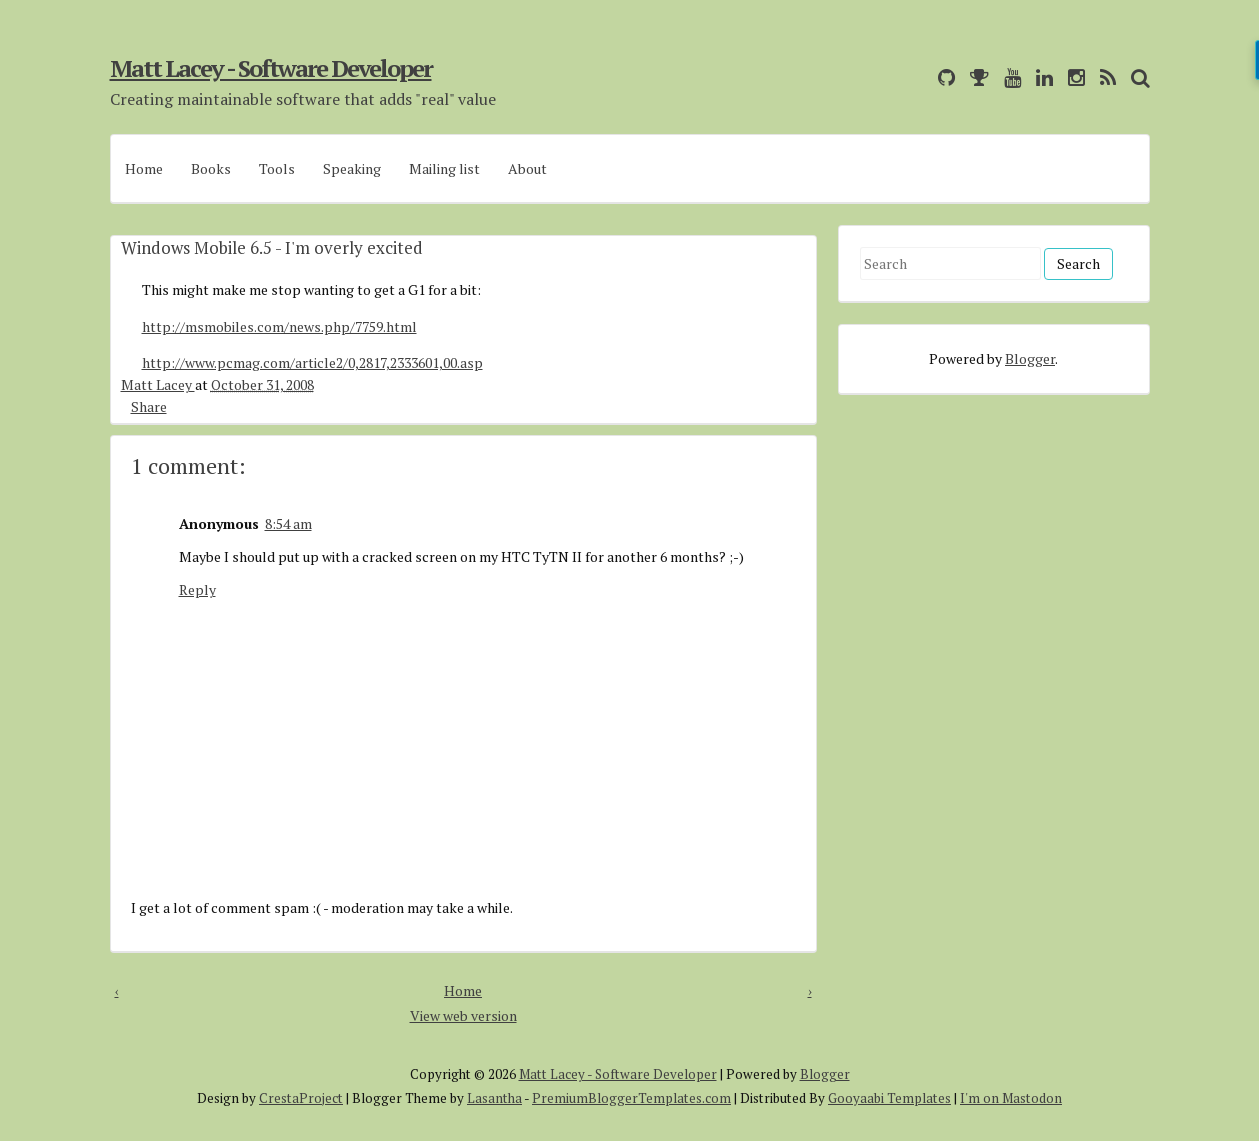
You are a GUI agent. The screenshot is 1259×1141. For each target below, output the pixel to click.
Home (144, 168)
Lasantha (494, 1098)
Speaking (352, 168)
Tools (277, 168)
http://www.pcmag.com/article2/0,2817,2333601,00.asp (312, 362)
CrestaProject (301, 1098)
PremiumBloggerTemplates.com (631, 1098)
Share (149, 406)
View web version (463, 1015)
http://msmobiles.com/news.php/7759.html (279, 326)
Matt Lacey (158, 384)
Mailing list (444, 168)
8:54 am (288, 523)
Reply (197, 589)
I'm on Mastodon (1011, 1098)
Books (211, 168)
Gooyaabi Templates (889, 1098)
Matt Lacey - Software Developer (271, 68)
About (527, 168)
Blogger (1030, 358)
